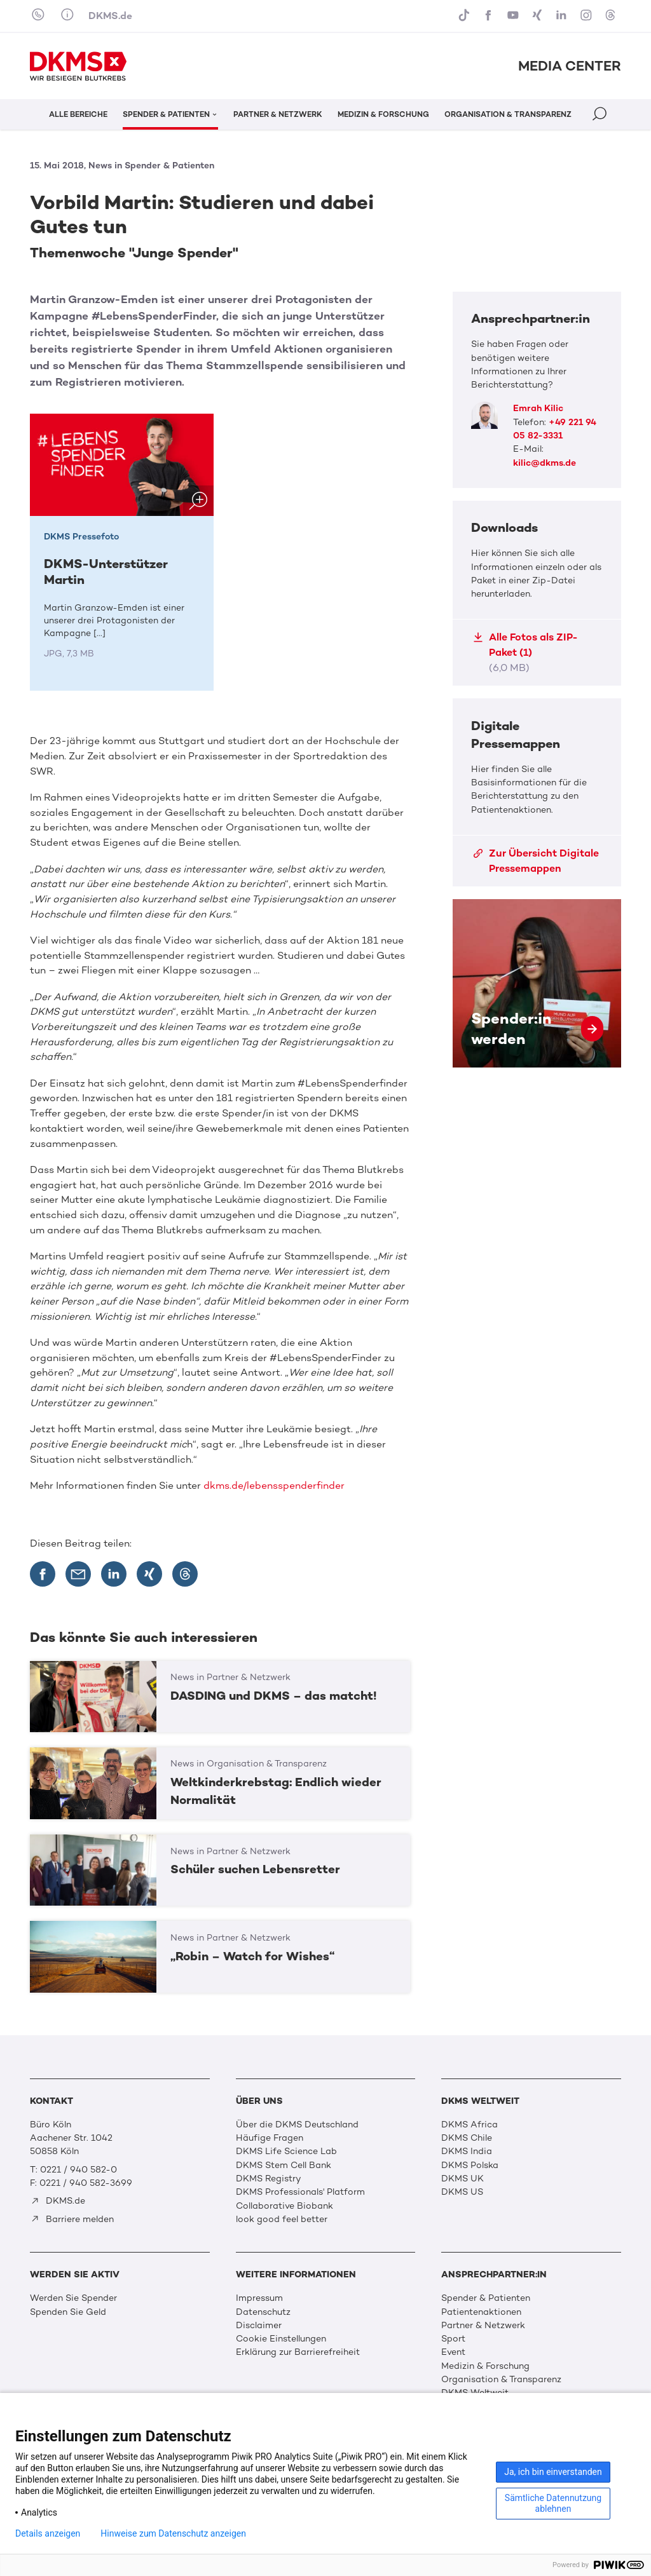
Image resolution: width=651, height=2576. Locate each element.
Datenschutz (263, 2312)
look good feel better (281, 2219)
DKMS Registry (268, 2178)
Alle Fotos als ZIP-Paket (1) (525, 652)
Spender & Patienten (485, 2298)
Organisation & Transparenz (501, 2379)
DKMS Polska (469, 2165)
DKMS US (462, 2191)
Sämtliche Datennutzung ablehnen (553, 2503)
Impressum (259, 2298)
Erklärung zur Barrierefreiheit (298, 2352)
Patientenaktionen (481, 2312)
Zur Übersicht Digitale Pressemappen (536, 860)
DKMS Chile (466, 2137)
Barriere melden (72, 2219)
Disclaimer (259, 2325)
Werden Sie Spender (73, 2298)
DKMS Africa (469, 2124)
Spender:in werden (537, 983)
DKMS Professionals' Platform (300, 2191)
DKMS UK (462, 2178)
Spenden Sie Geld (68, 2312)
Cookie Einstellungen (281, 2338)
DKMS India (466, 2151)
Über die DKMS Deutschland (297, 2124)
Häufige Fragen (269, 2137)
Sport (453, 2338)
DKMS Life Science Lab (286, 2151)
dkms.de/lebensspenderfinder (274, 1485)
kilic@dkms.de (544, 463)
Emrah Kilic (538, 408)
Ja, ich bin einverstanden (553, 2472)
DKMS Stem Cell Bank (283, 2165)
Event (453, 2352)
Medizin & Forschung (485, 2366)
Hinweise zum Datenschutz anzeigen (173, 2533)
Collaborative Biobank (284, 2205)
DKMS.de (110, 16)
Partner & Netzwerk (483, 2325)
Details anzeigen (47, 2533)
